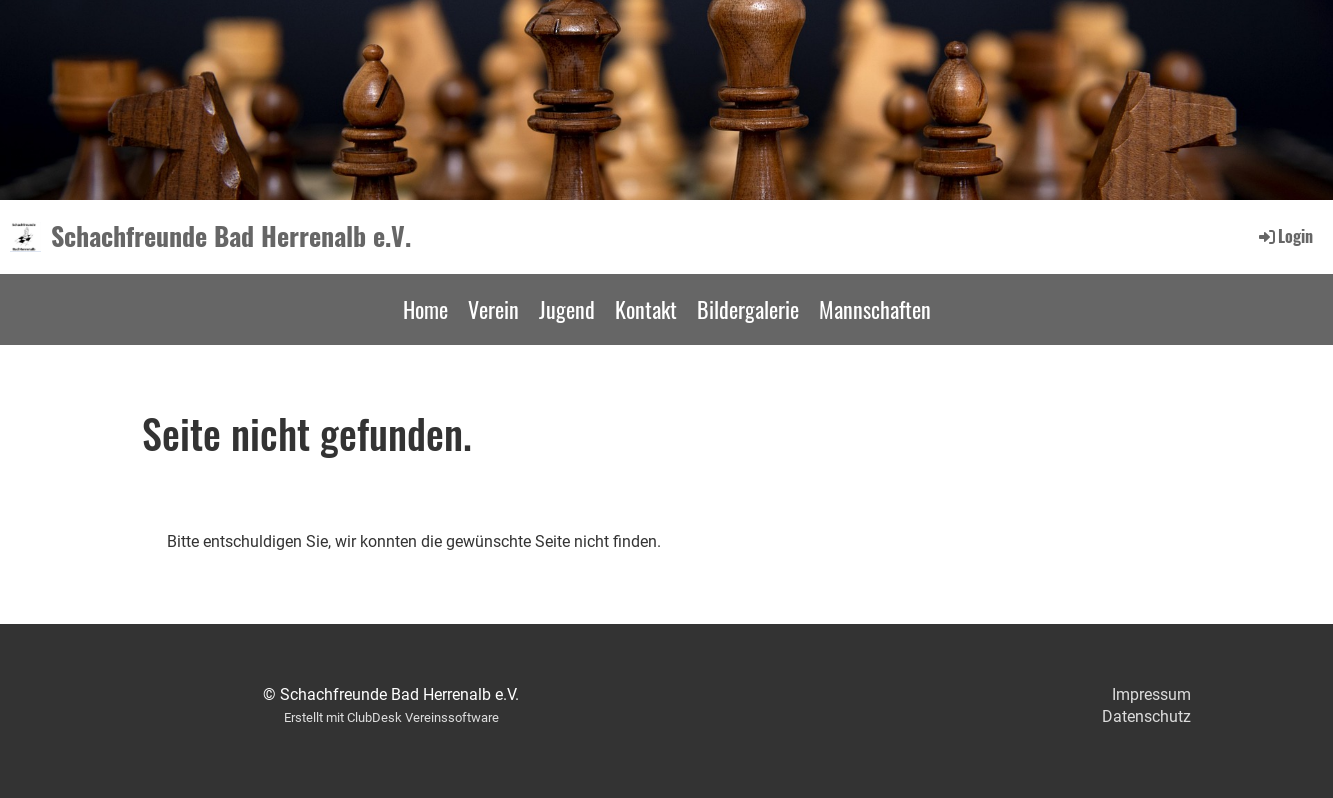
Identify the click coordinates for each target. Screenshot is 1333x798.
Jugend (567, 309)
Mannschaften (875, 309)
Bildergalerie (748, 309)
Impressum (1151, 694)
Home (425, 309)
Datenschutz (1146, 716)
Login (1284, 236)
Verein (493, 309)
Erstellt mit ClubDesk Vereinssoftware (391, 717)
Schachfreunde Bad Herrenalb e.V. (231, 236)
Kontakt (646, 309)
